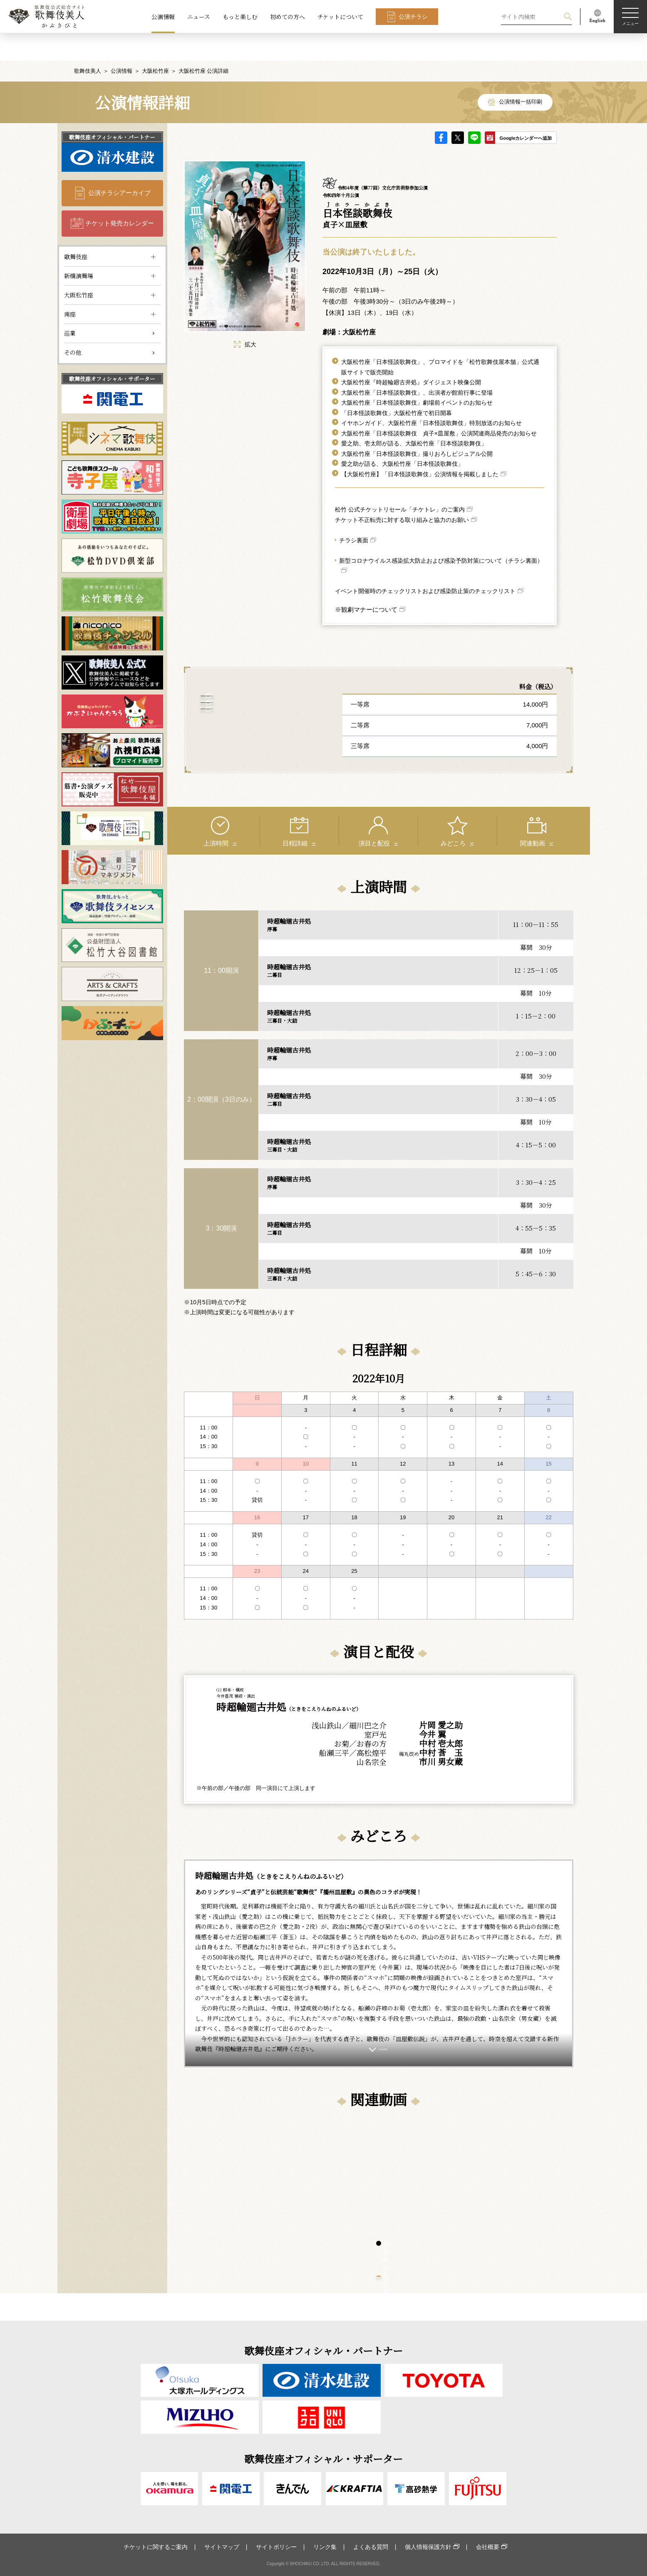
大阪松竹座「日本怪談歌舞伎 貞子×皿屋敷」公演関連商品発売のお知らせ (439, 406)
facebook (441, 110)
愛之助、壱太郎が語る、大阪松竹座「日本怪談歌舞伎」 (414, 416)
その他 (73, 325)
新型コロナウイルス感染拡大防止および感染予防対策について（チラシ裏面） (441, 533)
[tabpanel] (281, 2170)
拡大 (245, 317)
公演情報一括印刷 (520, 75)
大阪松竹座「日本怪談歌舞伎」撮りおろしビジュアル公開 (417, 426)
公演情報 (163, 16)
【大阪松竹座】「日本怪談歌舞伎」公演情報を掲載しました (419, 446)
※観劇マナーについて (366, 582)
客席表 (258, 705)
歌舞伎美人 (87, 43)
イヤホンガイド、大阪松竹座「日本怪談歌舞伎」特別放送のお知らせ (431, 395)
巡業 (70, 306)
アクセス (258, 678)
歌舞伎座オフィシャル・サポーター (112, 351)
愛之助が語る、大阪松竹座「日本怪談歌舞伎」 (402, 436)
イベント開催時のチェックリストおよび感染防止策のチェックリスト (425, 563)
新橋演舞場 (78, 248)
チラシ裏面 (353, 512)
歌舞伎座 (75, 229)
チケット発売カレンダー (119, 195)
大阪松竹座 (155, 43)
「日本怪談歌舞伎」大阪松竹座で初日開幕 (396, 385)
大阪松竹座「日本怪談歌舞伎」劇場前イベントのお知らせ (417, 375)
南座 (70, 286)
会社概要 (487, 2547)
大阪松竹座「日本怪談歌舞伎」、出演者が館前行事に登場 (417, 365)
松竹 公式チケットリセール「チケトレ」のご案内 (400, 482)
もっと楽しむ (240, 16)
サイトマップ (221, 2547)
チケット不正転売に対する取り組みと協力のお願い (402, 492)
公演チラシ (413, 16)
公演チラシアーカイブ (119, 165)
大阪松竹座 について (258, 732)
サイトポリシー (276, 2547)
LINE (474, 110)
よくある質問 (370, 2547)
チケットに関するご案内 (156, 2547)
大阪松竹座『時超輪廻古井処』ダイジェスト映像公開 (411, 354)
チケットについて (340, 16)
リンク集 (325, 2547)
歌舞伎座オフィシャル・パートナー (112, 110)
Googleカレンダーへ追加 (526, 110)
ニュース (198, 16)
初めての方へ (287, 16)
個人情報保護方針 (428, 2547)
